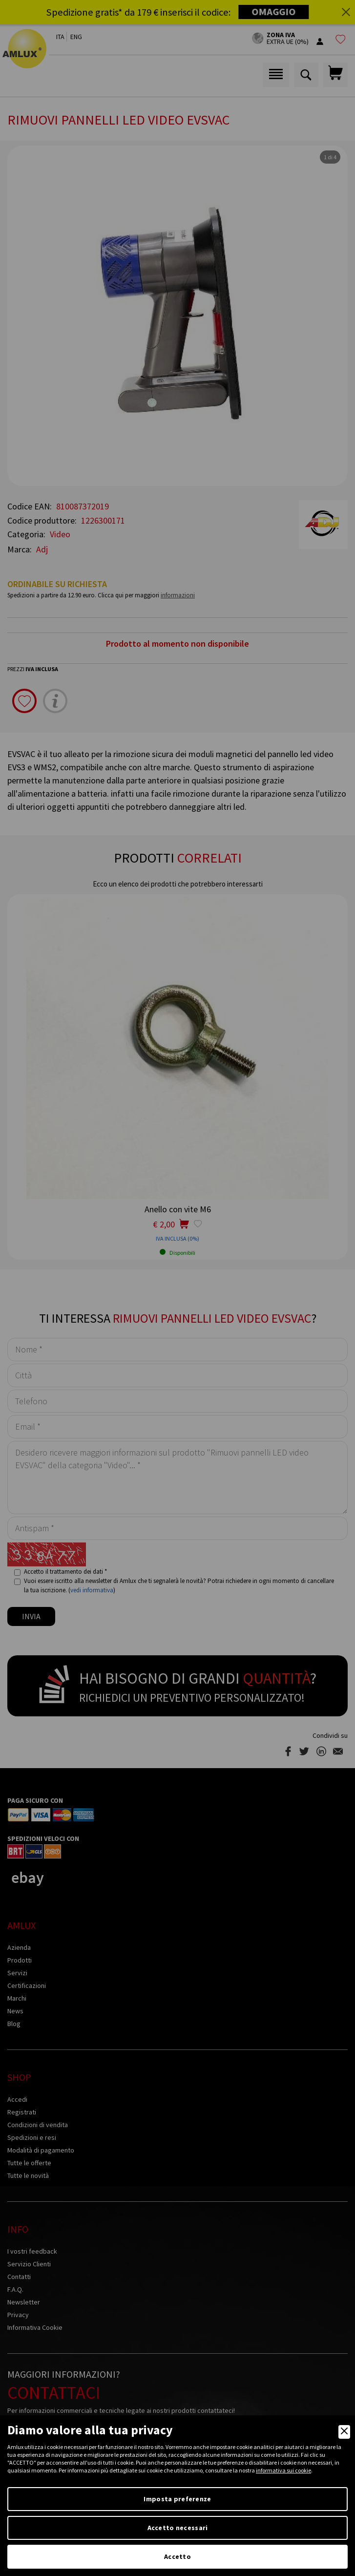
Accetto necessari (177, 2527)
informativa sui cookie (283, 2470)
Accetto (177, 2556)
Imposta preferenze (177, 2498)
